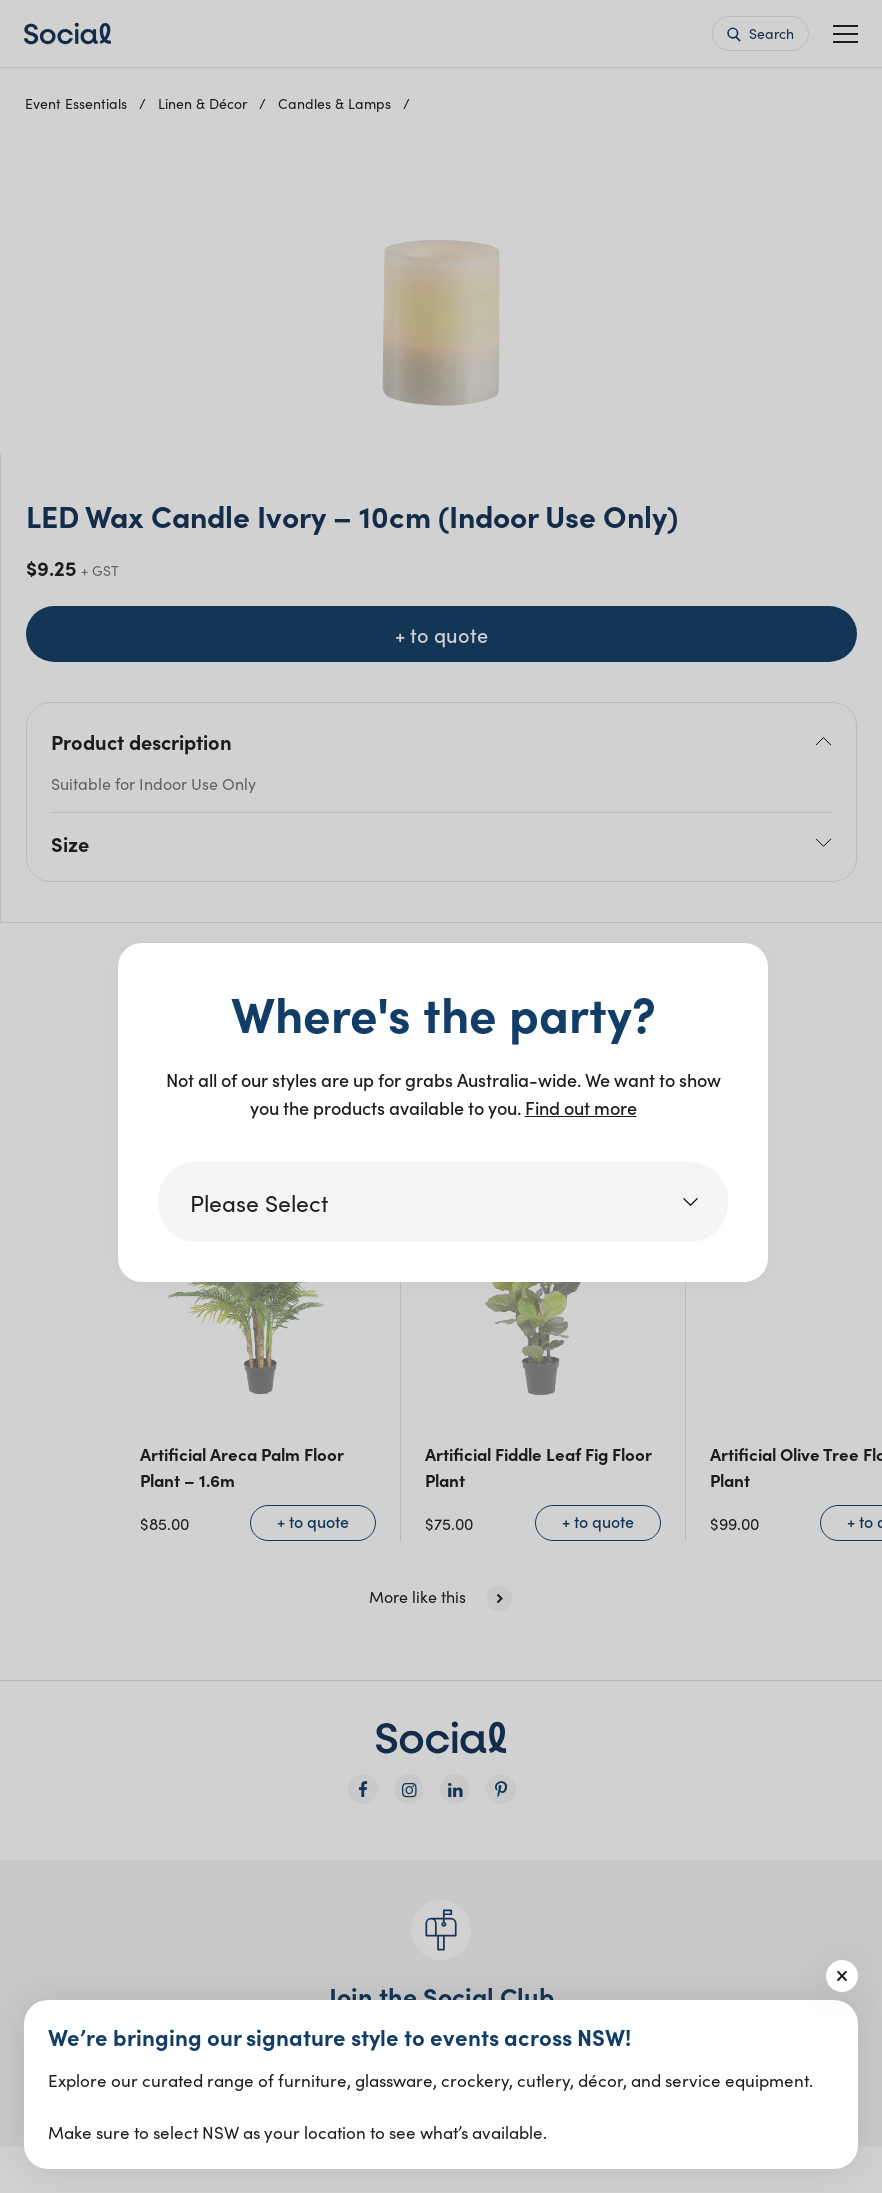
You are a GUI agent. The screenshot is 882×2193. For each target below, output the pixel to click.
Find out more (581, 1107)
